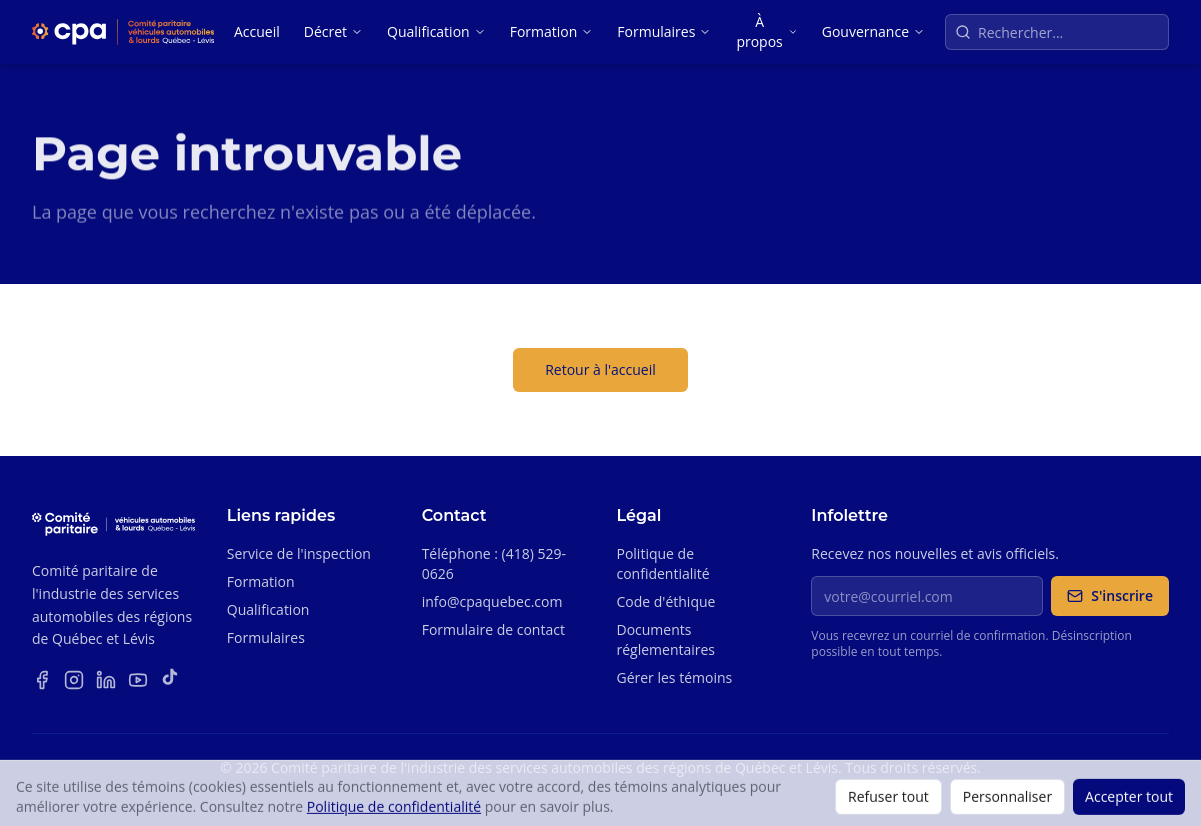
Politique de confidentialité (662, 563)
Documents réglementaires (665, 639)
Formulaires (664, 31)
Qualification (436, 31)
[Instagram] (74, 680)
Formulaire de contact (493, 629)
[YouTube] (138, 680)
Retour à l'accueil (600, 369)
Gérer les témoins (674, 677)
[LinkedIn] (106, 680)
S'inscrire (1110, 595)
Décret (333, 31)
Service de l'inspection (299, 553)
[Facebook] (42, 680)
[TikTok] (170, 680)
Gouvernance (873, 31)
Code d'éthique (665, 601)
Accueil (257, 31)
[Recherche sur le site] (1057, 32)
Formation (552, 31)
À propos (766, 31)
